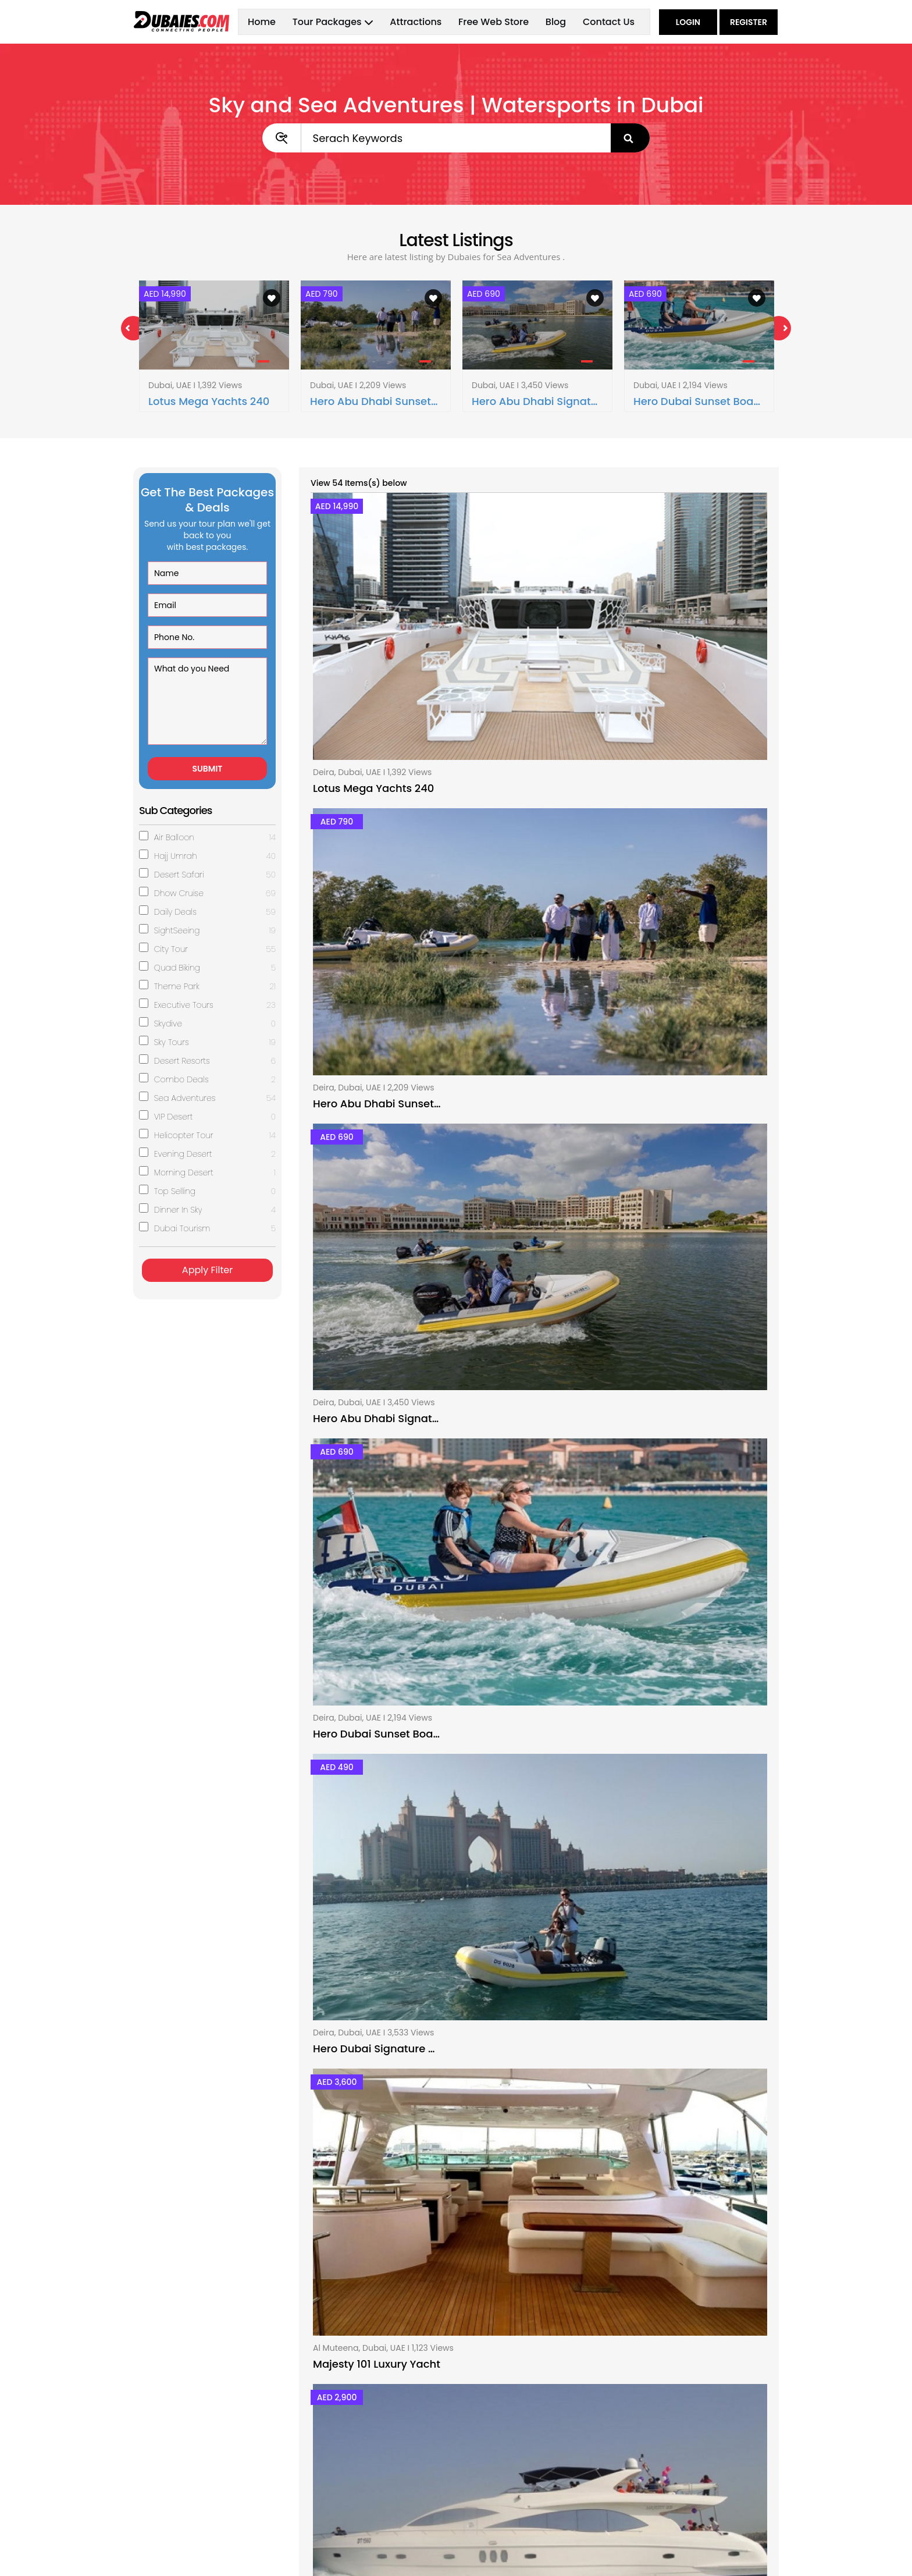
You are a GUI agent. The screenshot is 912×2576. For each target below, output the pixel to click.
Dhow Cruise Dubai (337, 2433)
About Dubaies (495, 2433)
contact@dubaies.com (683, 2479)
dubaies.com (232, 2555)
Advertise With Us (500, 2451)
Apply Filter (207, 1270)
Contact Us (609, 22)
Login (688, 22)
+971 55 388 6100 (670, 2462)
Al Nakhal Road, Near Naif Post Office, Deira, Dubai (697, 2438)
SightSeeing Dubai (336, 2521)
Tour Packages (163, 2451)
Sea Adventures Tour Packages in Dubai (456, 2173)
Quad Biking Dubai (336, 2503)
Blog (556, 22)
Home (262, 22)
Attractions (415, 22)
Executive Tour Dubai (341, 2486)
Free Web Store (493, 22)
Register (748, 22)
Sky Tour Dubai (329, 2468)
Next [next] (779, 328)
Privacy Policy (492, 2486)
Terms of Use (491, 2468)
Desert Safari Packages (346, 2451)
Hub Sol (763, 2555)
